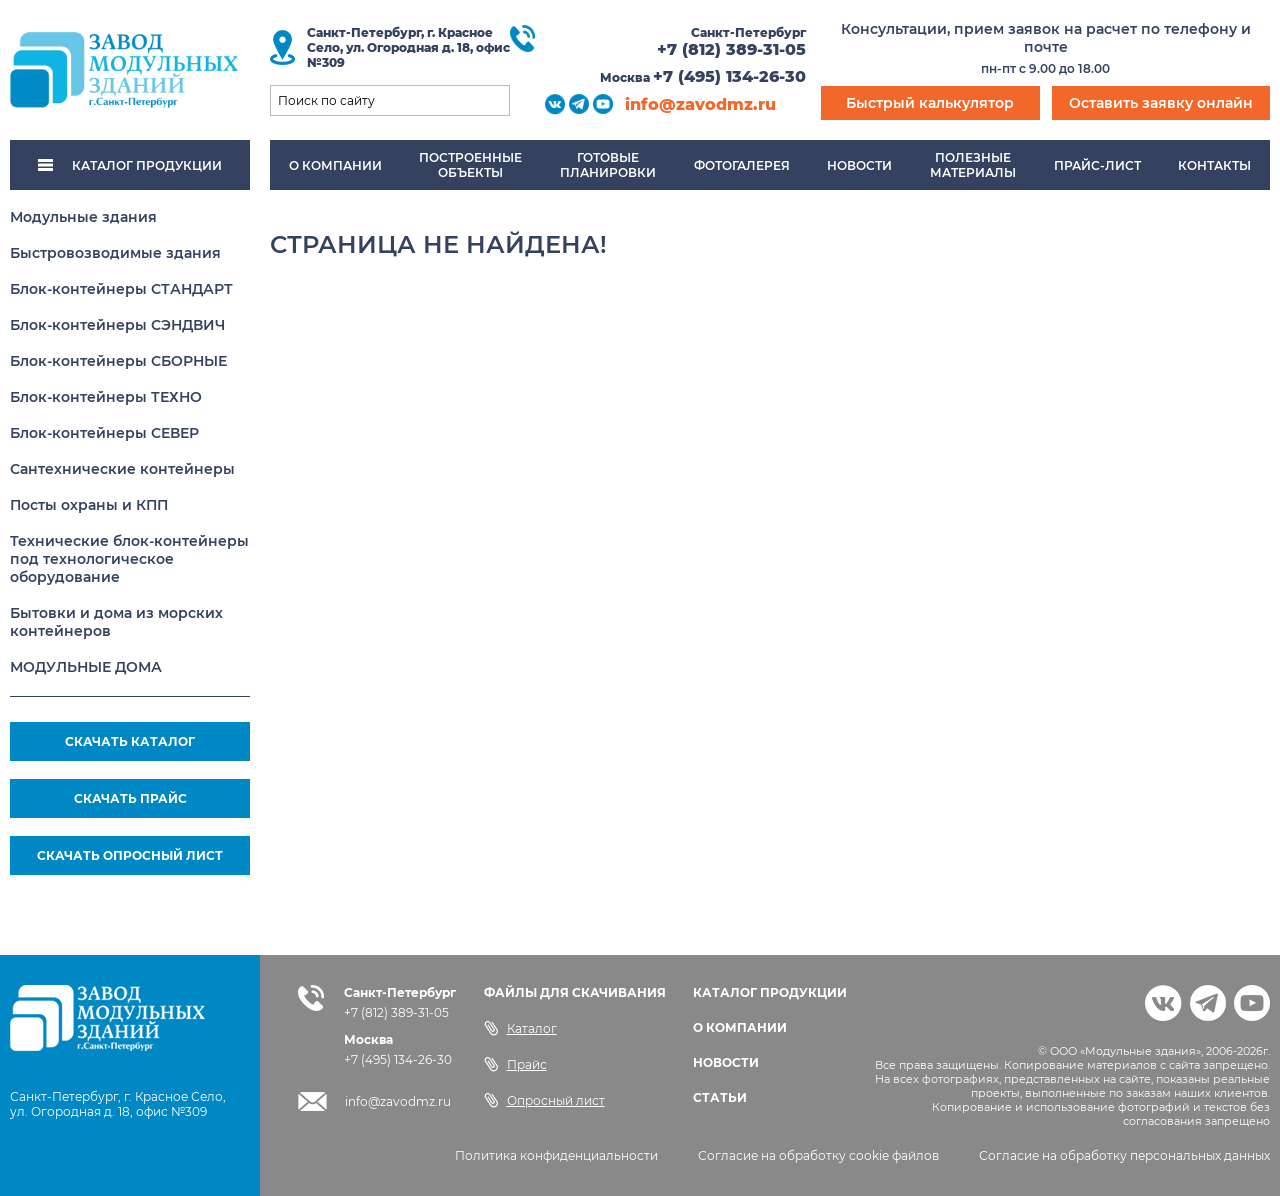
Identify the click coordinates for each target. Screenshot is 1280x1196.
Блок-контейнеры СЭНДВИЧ (117, 325)
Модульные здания (83, 217)
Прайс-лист (1097, 165)
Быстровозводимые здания (115, 253)
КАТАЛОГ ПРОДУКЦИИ (130, 165)
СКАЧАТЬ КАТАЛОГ (130, 741)
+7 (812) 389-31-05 (731, 49)
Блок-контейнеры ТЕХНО (106, 397)
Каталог (520, 1028)
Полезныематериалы (973, 165)
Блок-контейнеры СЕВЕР (104, 433)
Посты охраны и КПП (89, 505)
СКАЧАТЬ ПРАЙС (130, 798)
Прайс (515, 1064)
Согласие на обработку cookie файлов (818, 1155)
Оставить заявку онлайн (1161, 103)
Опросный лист (544, 1100)
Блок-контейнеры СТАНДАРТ (121, 289)
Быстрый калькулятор (930, 103)
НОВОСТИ (726, 1062)
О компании (335, 165)
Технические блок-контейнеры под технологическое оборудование (129, 559)
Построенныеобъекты (470, 165)
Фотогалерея (742, 165)
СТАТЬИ (720, 1097)
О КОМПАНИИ (740, 1027)
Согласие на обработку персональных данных (1124, 1155)
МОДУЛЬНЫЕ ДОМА (86, 667)
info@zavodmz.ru (700, 104)
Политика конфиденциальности (556, 1155)
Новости (859, 165)
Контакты (1214, 165)
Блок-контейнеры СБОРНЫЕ (118, 361)
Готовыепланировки (608, 165)
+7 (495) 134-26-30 (729, 76)
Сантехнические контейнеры (122, 469)
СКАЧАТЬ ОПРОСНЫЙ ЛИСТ (130, 855)
